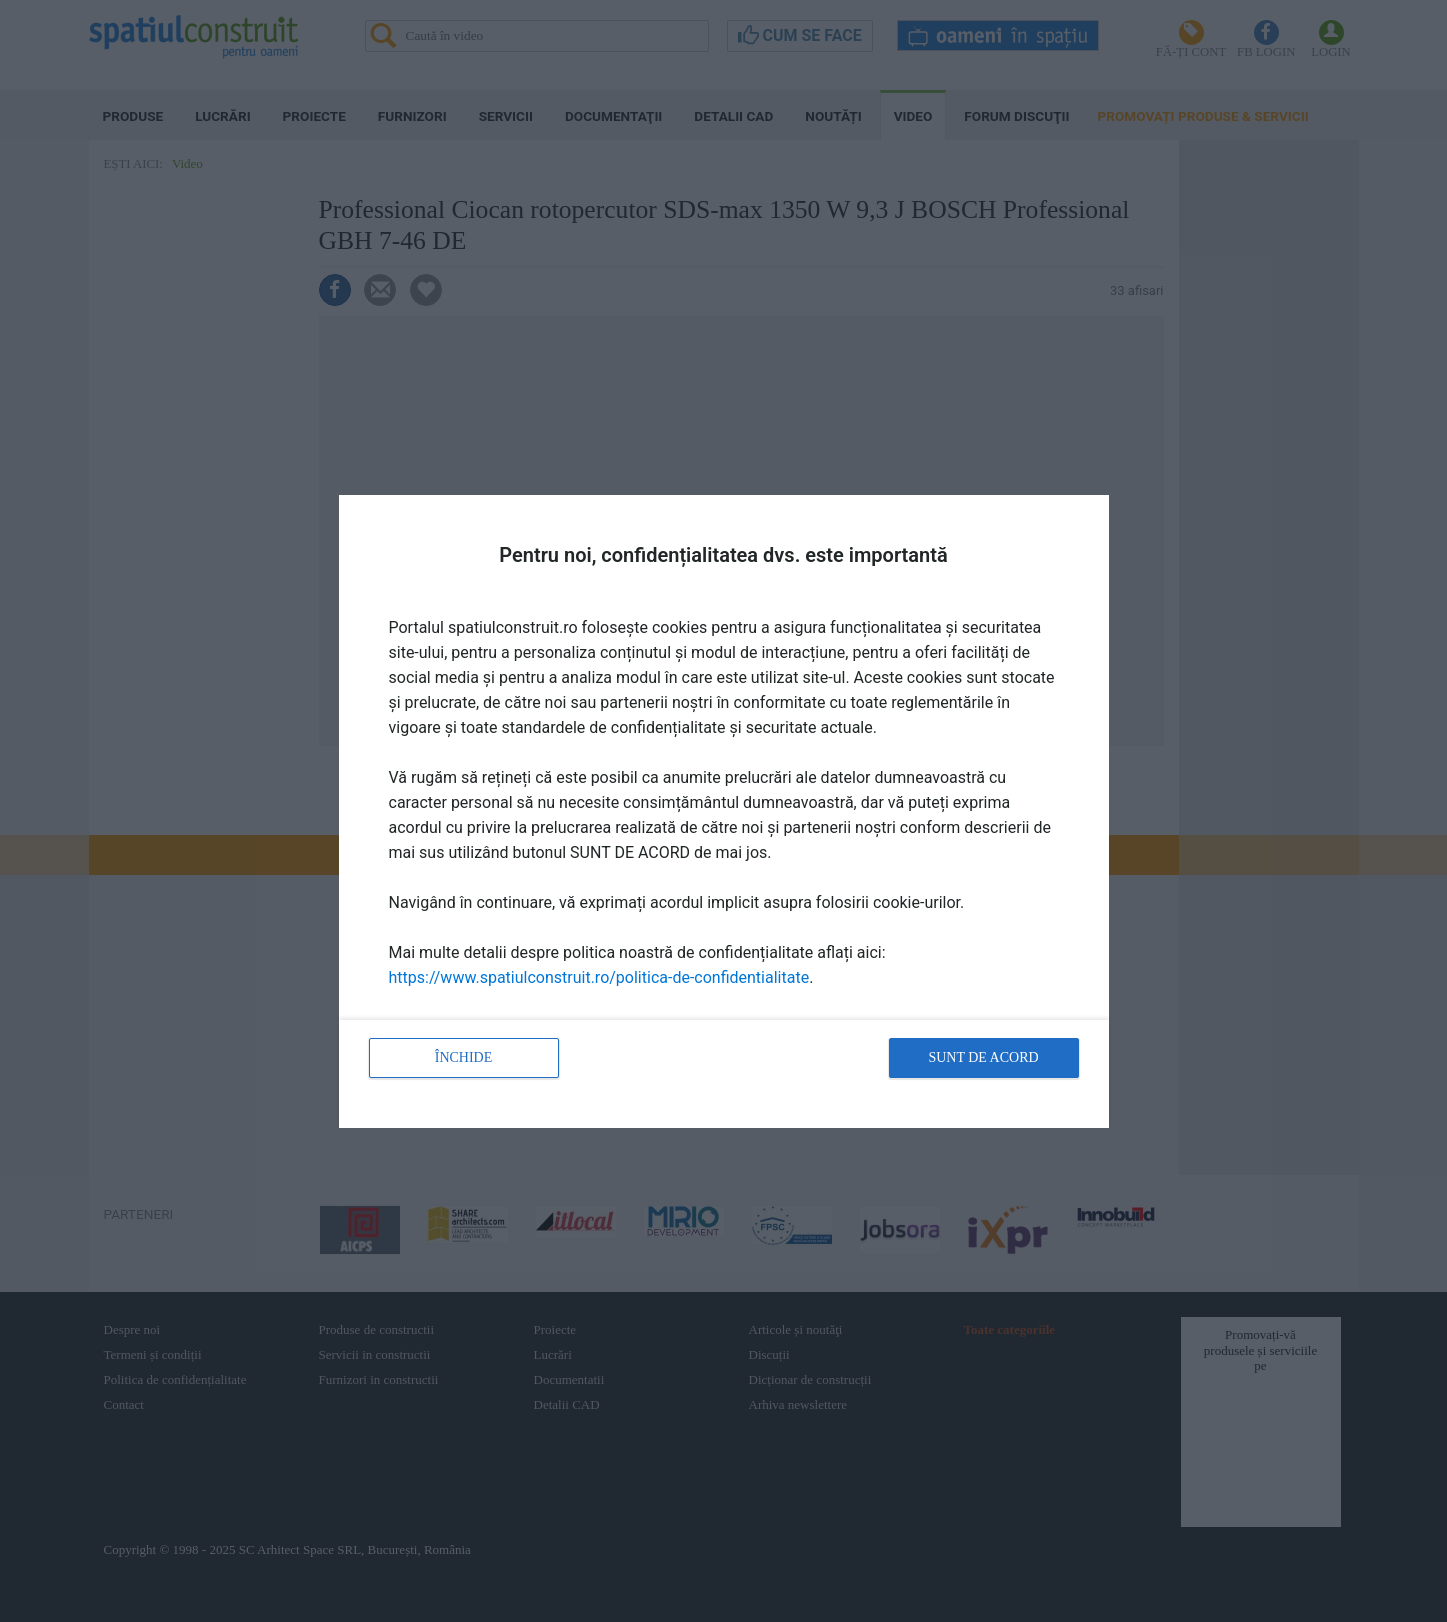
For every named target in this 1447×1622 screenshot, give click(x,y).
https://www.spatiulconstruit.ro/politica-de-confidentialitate (599, 977)
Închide (464, 1057)
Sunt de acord (983, 1057)
